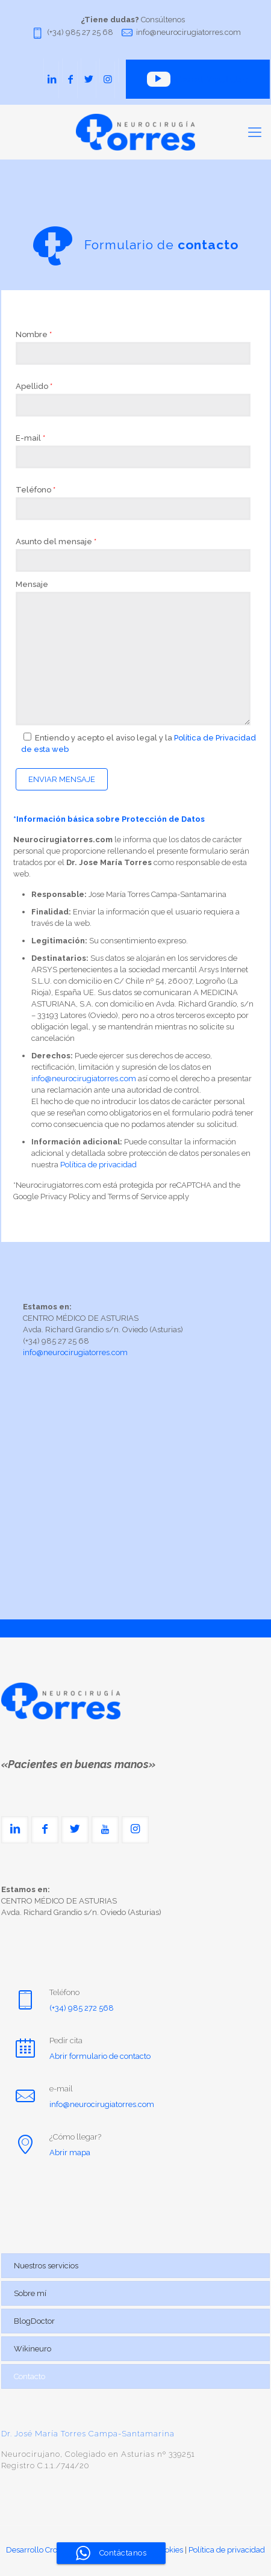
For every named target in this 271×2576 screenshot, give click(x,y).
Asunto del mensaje (56, 541)
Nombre (34, 334)
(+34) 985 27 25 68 (80, 32)
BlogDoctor (34, 2321)
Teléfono (35, 489)
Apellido (34, 386)
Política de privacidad (98, 1164)
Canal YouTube (197, 79)
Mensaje (32, 584)
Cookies (169, 2549)
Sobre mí (30, 2293)
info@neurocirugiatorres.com (188, 32)
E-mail (30, 437)
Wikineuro (32, 2348)
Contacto (29, 2376)
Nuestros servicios (46, 2265)
